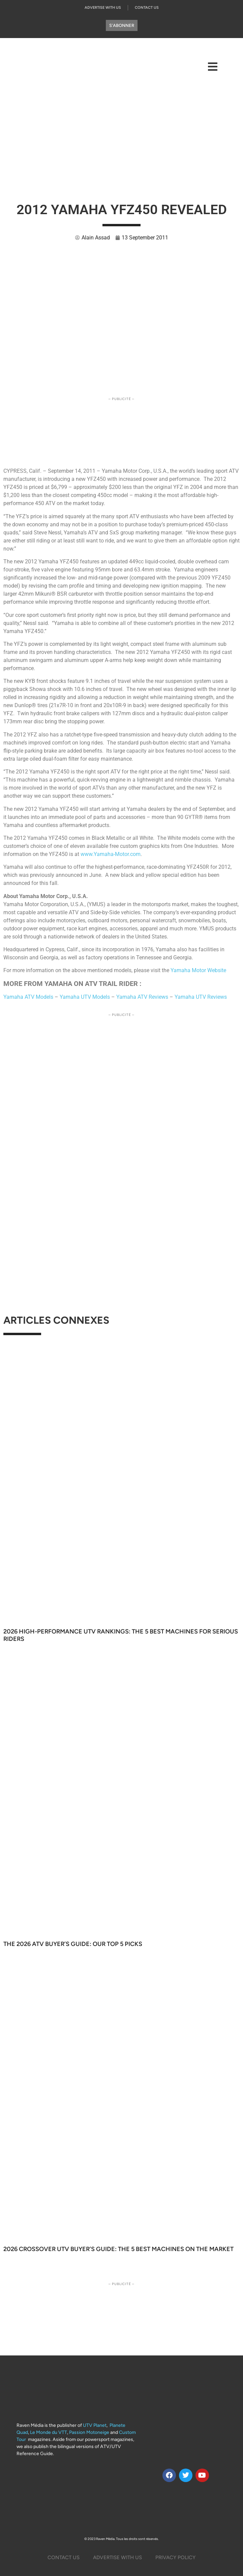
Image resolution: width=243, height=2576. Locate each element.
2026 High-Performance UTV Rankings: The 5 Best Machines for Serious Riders (120, 1635)
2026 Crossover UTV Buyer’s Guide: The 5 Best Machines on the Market (118, 2249)
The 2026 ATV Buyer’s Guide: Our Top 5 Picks (72, 1944)
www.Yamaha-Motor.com (111, 854)
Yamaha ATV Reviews (142, 997)
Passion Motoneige (89, 2432)
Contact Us (147, 7)
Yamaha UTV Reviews (201, 997)
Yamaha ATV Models (28, 997)
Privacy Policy (175, 2557)
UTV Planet (95, 2425)
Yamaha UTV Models (85, 997)
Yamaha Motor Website (198, 970)
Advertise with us (103, 7)
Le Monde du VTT (48, 2432)
